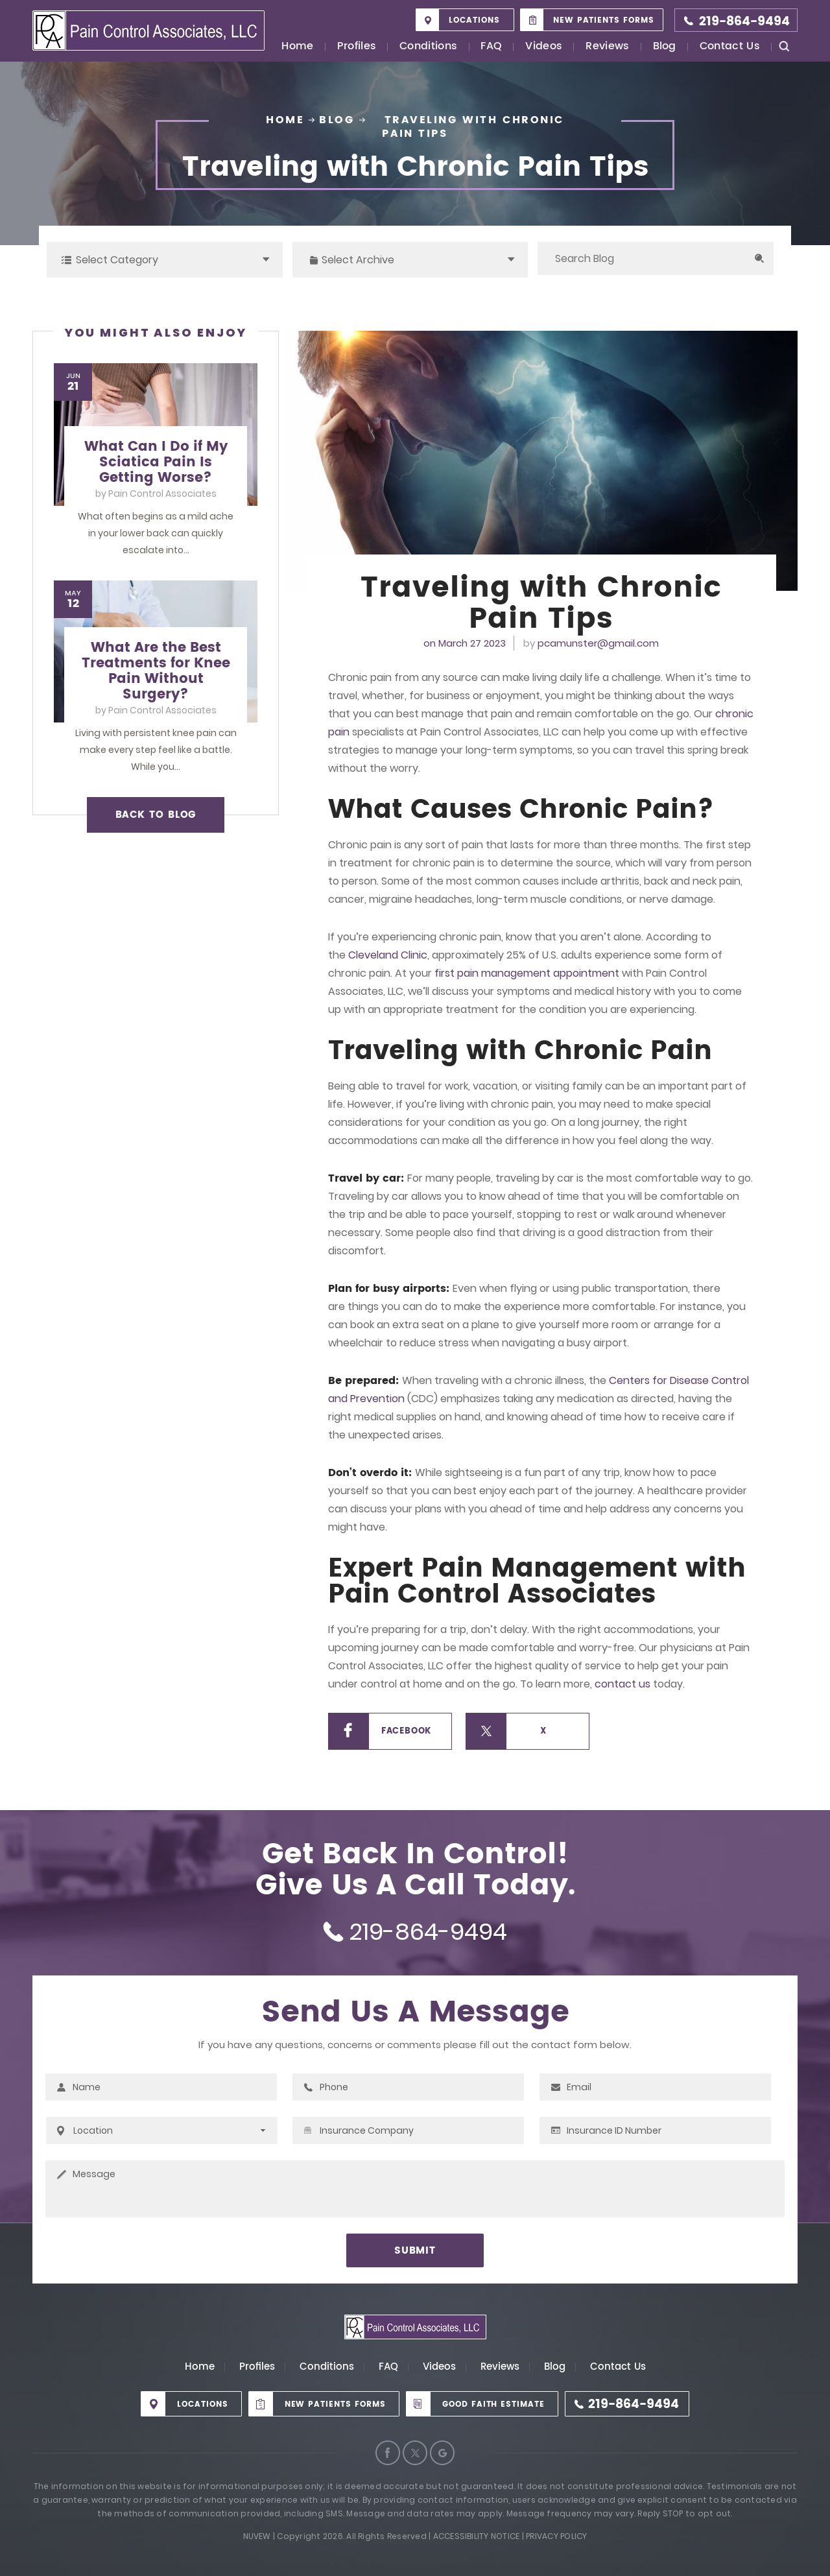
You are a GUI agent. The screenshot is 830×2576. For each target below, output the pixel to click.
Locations (474, 20)
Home (297, 47)
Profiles (357, 47)
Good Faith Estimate (493, 2404)
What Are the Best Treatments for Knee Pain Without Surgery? (156, 671)
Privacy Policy (556, 2536)
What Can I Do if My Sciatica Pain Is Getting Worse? (156, 462)
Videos (543, 47)
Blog (664, 47)
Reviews (607, 47)
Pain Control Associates (162, 493)
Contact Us (730, 47)
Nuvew (257, 2536)
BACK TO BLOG (155, 815)
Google (442, 2452)
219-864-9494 (744, 22)
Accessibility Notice (476, 2536)
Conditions (428, 47)
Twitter (415, 2452)
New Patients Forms (603, 20)
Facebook (406, 1731)
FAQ (491, 47)
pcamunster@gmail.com (598, 643)
